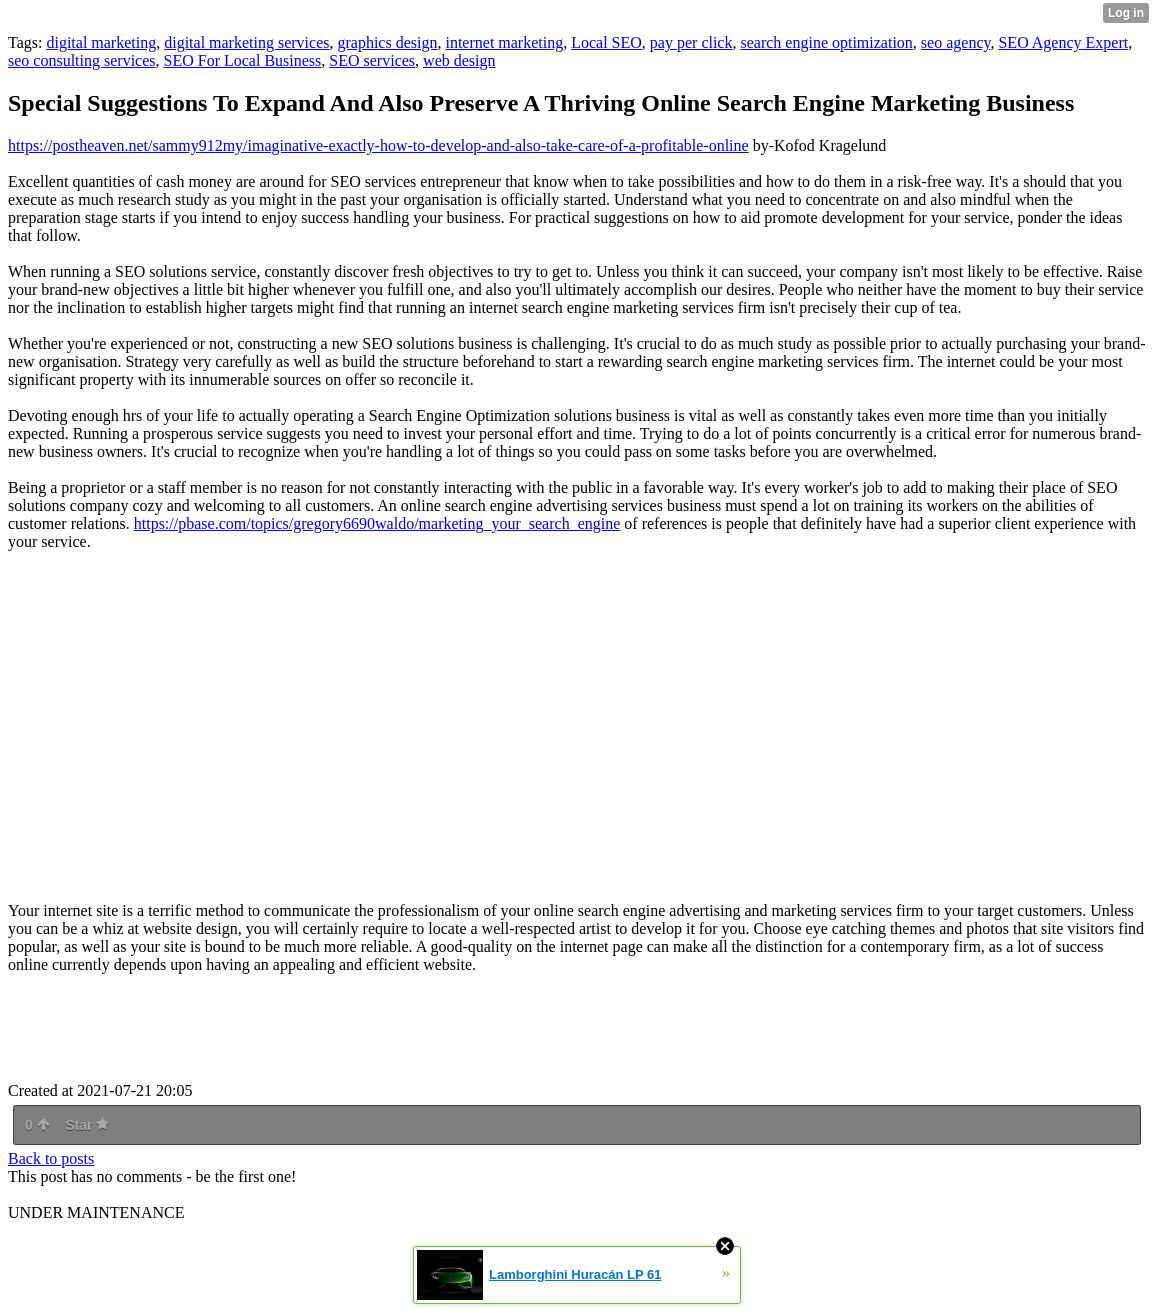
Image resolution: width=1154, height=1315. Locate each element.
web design (459, 60)
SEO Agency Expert (1063, 42)
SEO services (372, 60)
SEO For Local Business (243, 60)
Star (87, 1125)
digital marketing (101, 42)
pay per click (691, 42)
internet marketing (504, 42)
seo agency (956, 42)
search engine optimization (826, 42)
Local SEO (606, 42)
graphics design (387, 42)
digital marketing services (246, 42)
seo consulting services (82, 60)
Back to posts (51, 1158)
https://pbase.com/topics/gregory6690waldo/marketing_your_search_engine (377, 523)
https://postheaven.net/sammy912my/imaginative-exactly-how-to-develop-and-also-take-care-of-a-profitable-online (378, 145)
